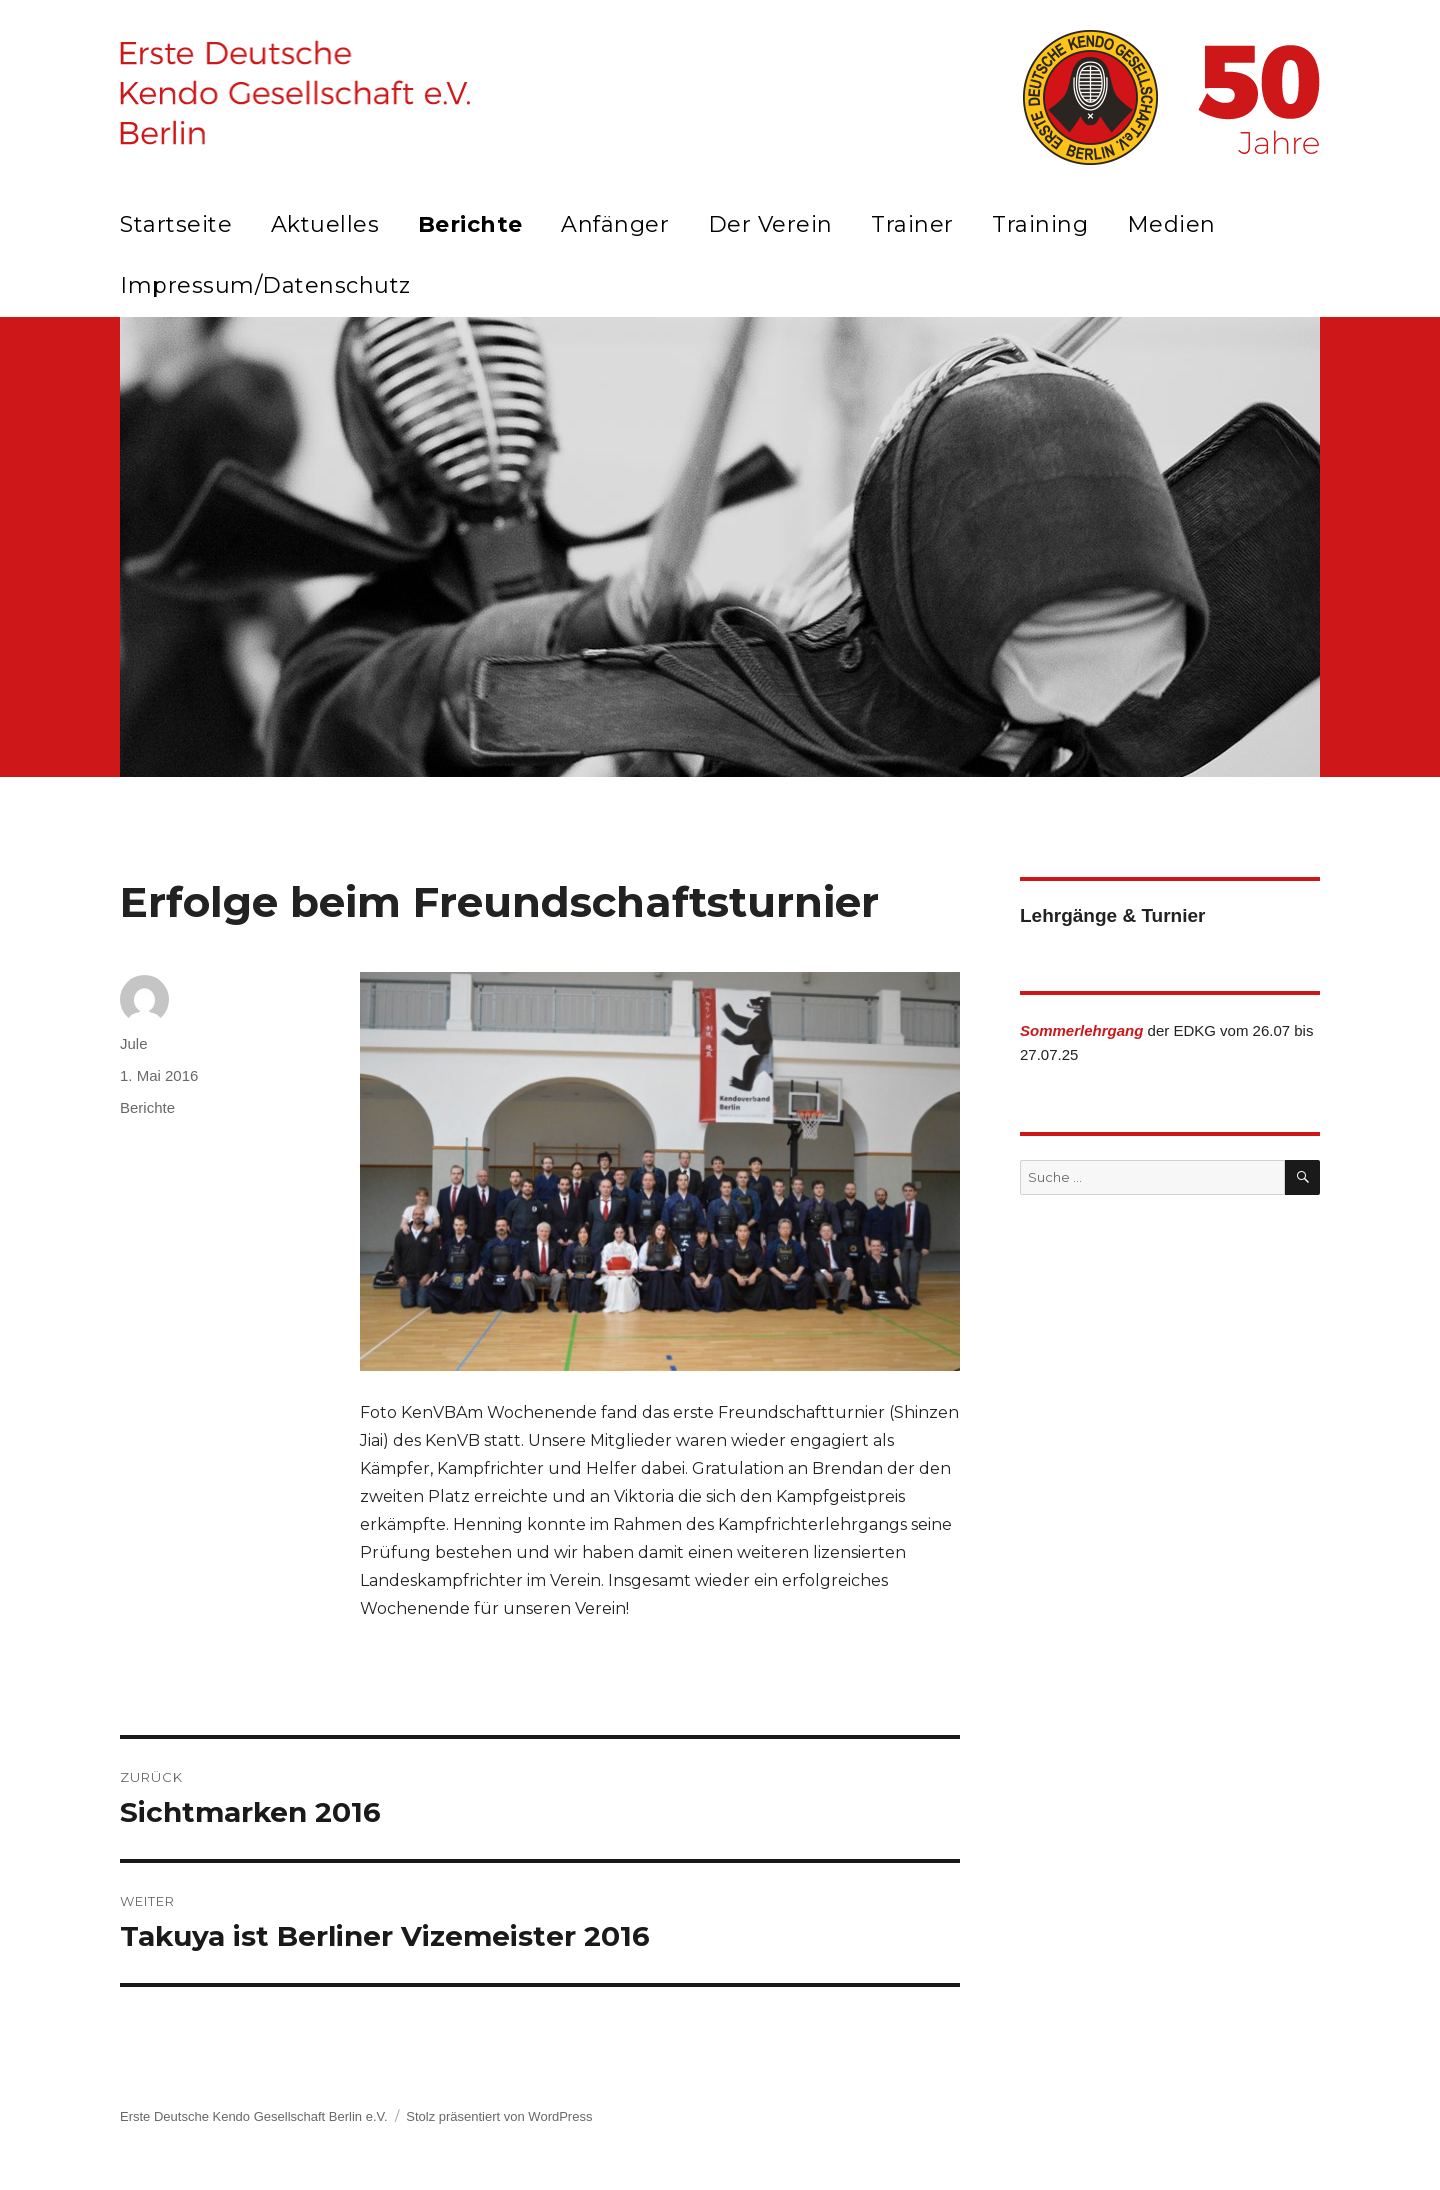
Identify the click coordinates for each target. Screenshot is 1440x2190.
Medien (1171, 224)
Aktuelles (325, 224)
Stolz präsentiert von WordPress (499, 2116)
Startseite (176, 224)
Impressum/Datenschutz (265, 285)
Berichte (470, 224)
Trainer (912, 224)
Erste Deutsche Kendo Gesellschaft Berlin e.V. (254, 2116)
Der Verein (770, 224)
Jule (134, 1043)
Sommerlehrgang (1081, 1030)
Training (1040, 224)
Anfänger (615, 224)
